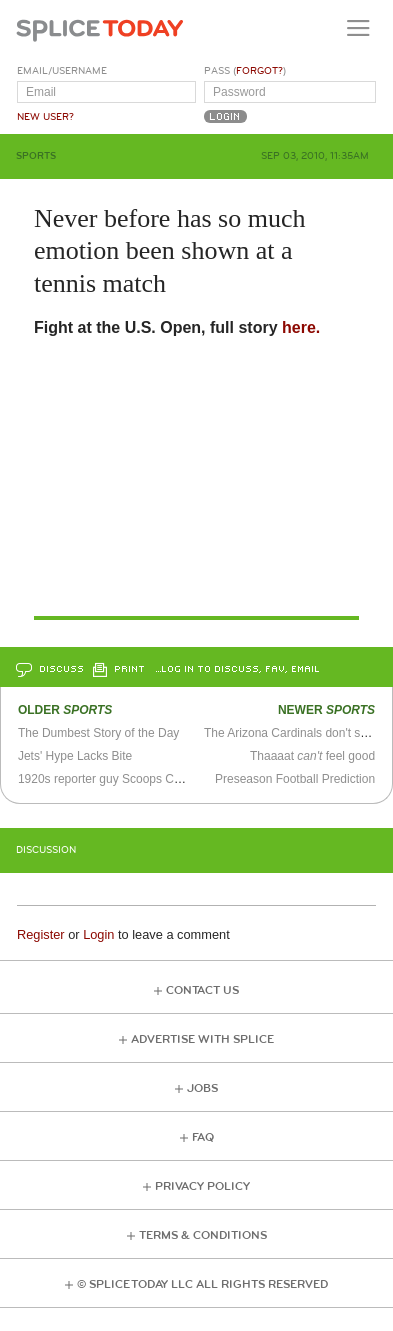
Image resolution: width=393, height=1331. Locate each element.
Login (98, 934)
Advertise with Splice (202, 1039)
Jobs (202, 1088)
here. (301, 327)
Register (41, 934)
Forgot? (259, 71)
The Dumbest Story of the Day (98, 733)
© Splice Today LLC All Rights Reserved (202, 1284)
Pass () (245, 71)
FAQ (203, 1137)
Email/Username (62, 71)
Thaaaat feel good (312, 756)
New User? (45, 117)
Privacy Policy (202, 1186)
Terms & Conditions (203, 1235)
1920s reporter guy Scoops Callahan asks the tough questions (183, 779)
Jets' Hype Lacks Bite (75, 756)
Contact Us (202, 990)
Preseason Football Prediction (295, 779)
